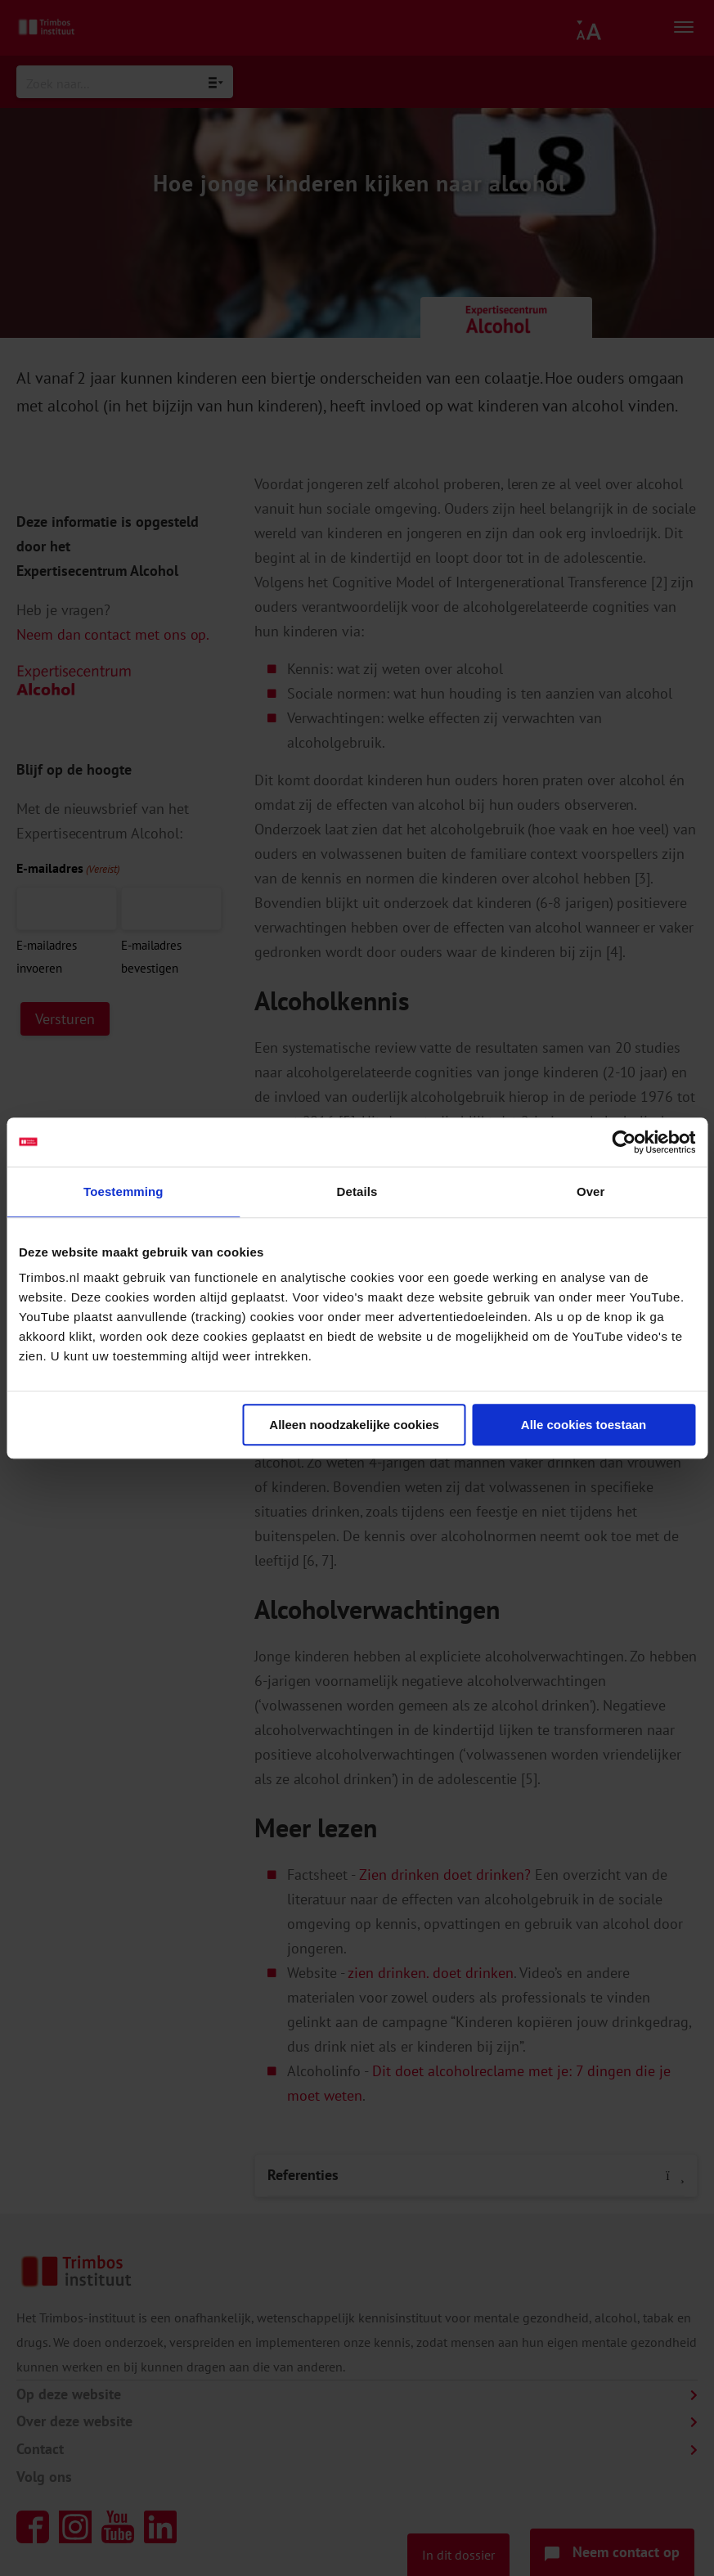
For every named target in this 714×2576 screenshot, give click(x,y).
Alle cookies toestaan (583, 1425)
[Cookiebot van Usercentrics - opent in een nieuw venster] (623, 1142)
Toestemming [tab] (123, 1191)
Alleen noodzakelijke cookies (354, 1425)
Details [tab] (357, 1191)
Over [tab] (591, 1191)
